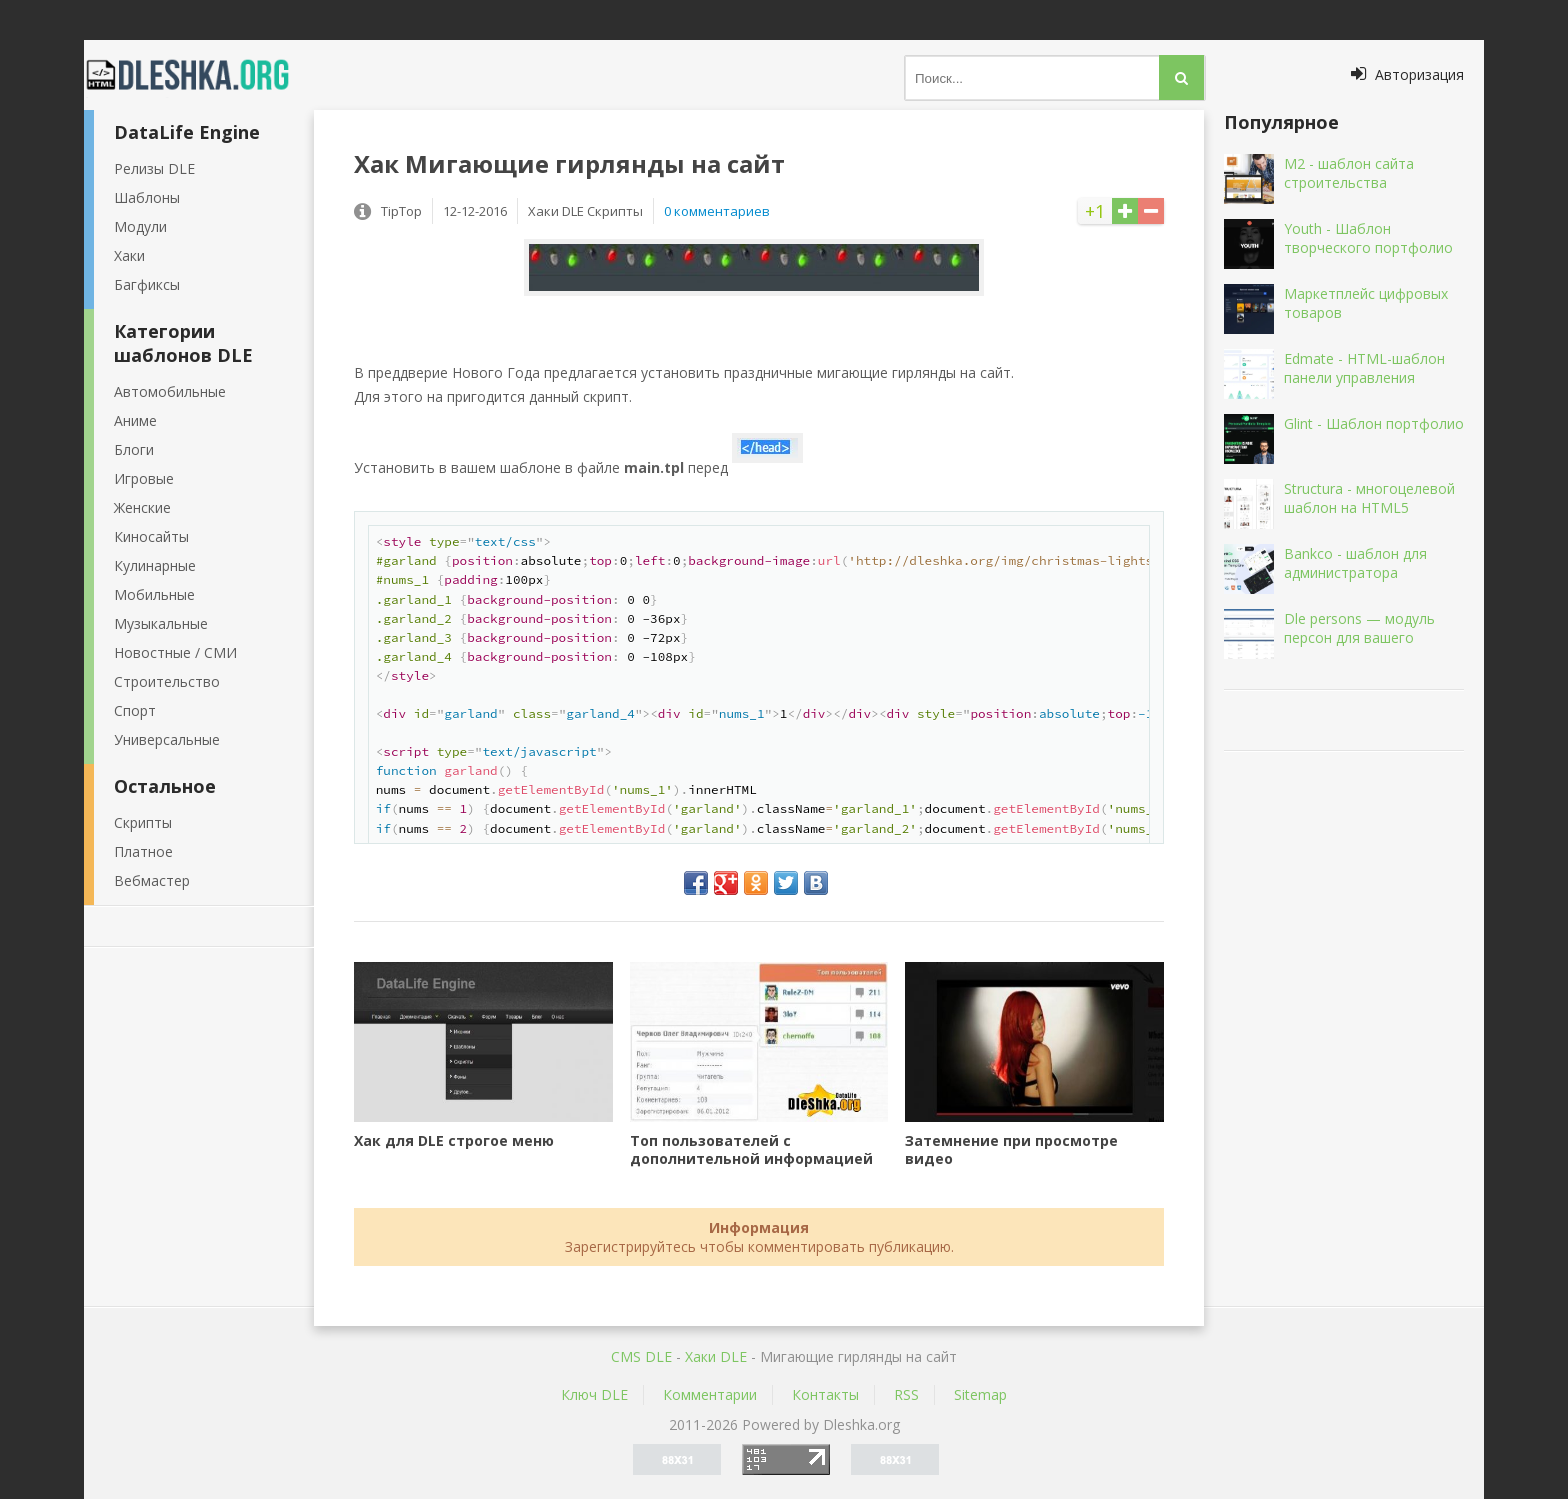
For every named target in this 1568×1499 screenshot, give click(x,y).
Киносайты (151, 536)
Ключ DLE (594, 1394)
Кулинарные (155, 565)
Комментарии (710, 1394)
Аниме (135, 420)
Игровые (144, 478)
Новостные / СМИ (175, 652)
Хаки (129, 255)
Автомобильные (170, 391)
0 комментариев (717, 211)
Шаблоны (147, 197)
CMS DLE (641, 1356)
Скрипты (143, 822)
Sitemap (980, 1394)
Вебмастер (152, 880)
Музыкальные (161, 623)
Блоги (134, 449)
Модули (140, 226)
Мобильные (154, 594)
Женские (142, 507)
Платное (143, 851)
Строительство (167, 681)
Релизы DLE (154, 168)
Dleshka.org (199, 75)
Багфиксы (147, 284)
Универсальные (167, 739)
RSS (906, 1394)
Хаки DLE (716, 1356)
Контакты (825, 1394)
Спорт (135, 710)
